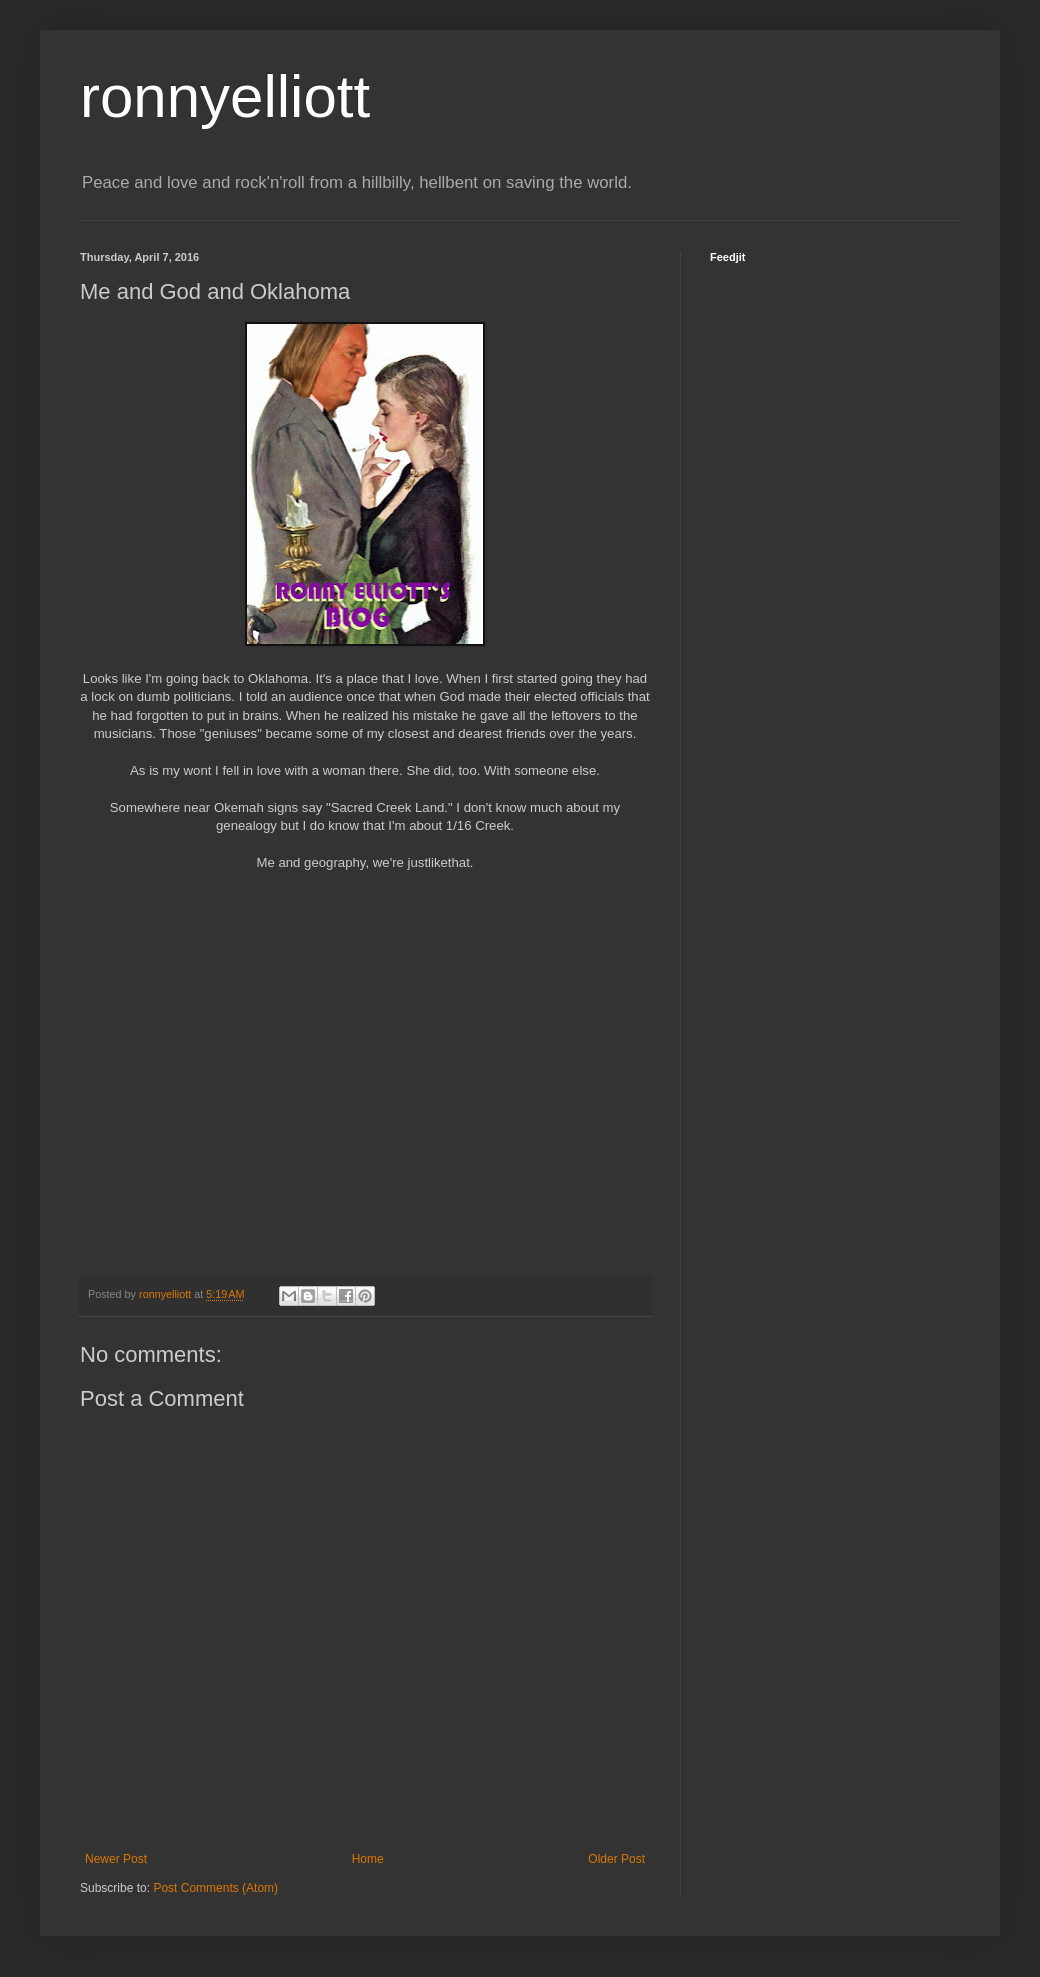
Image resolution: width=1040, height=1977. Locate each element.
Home (368, 1859)
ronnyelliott (225, 96)
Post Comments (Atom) (215, 1888)
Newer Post (116, 1859)
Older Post (616, 1859)
